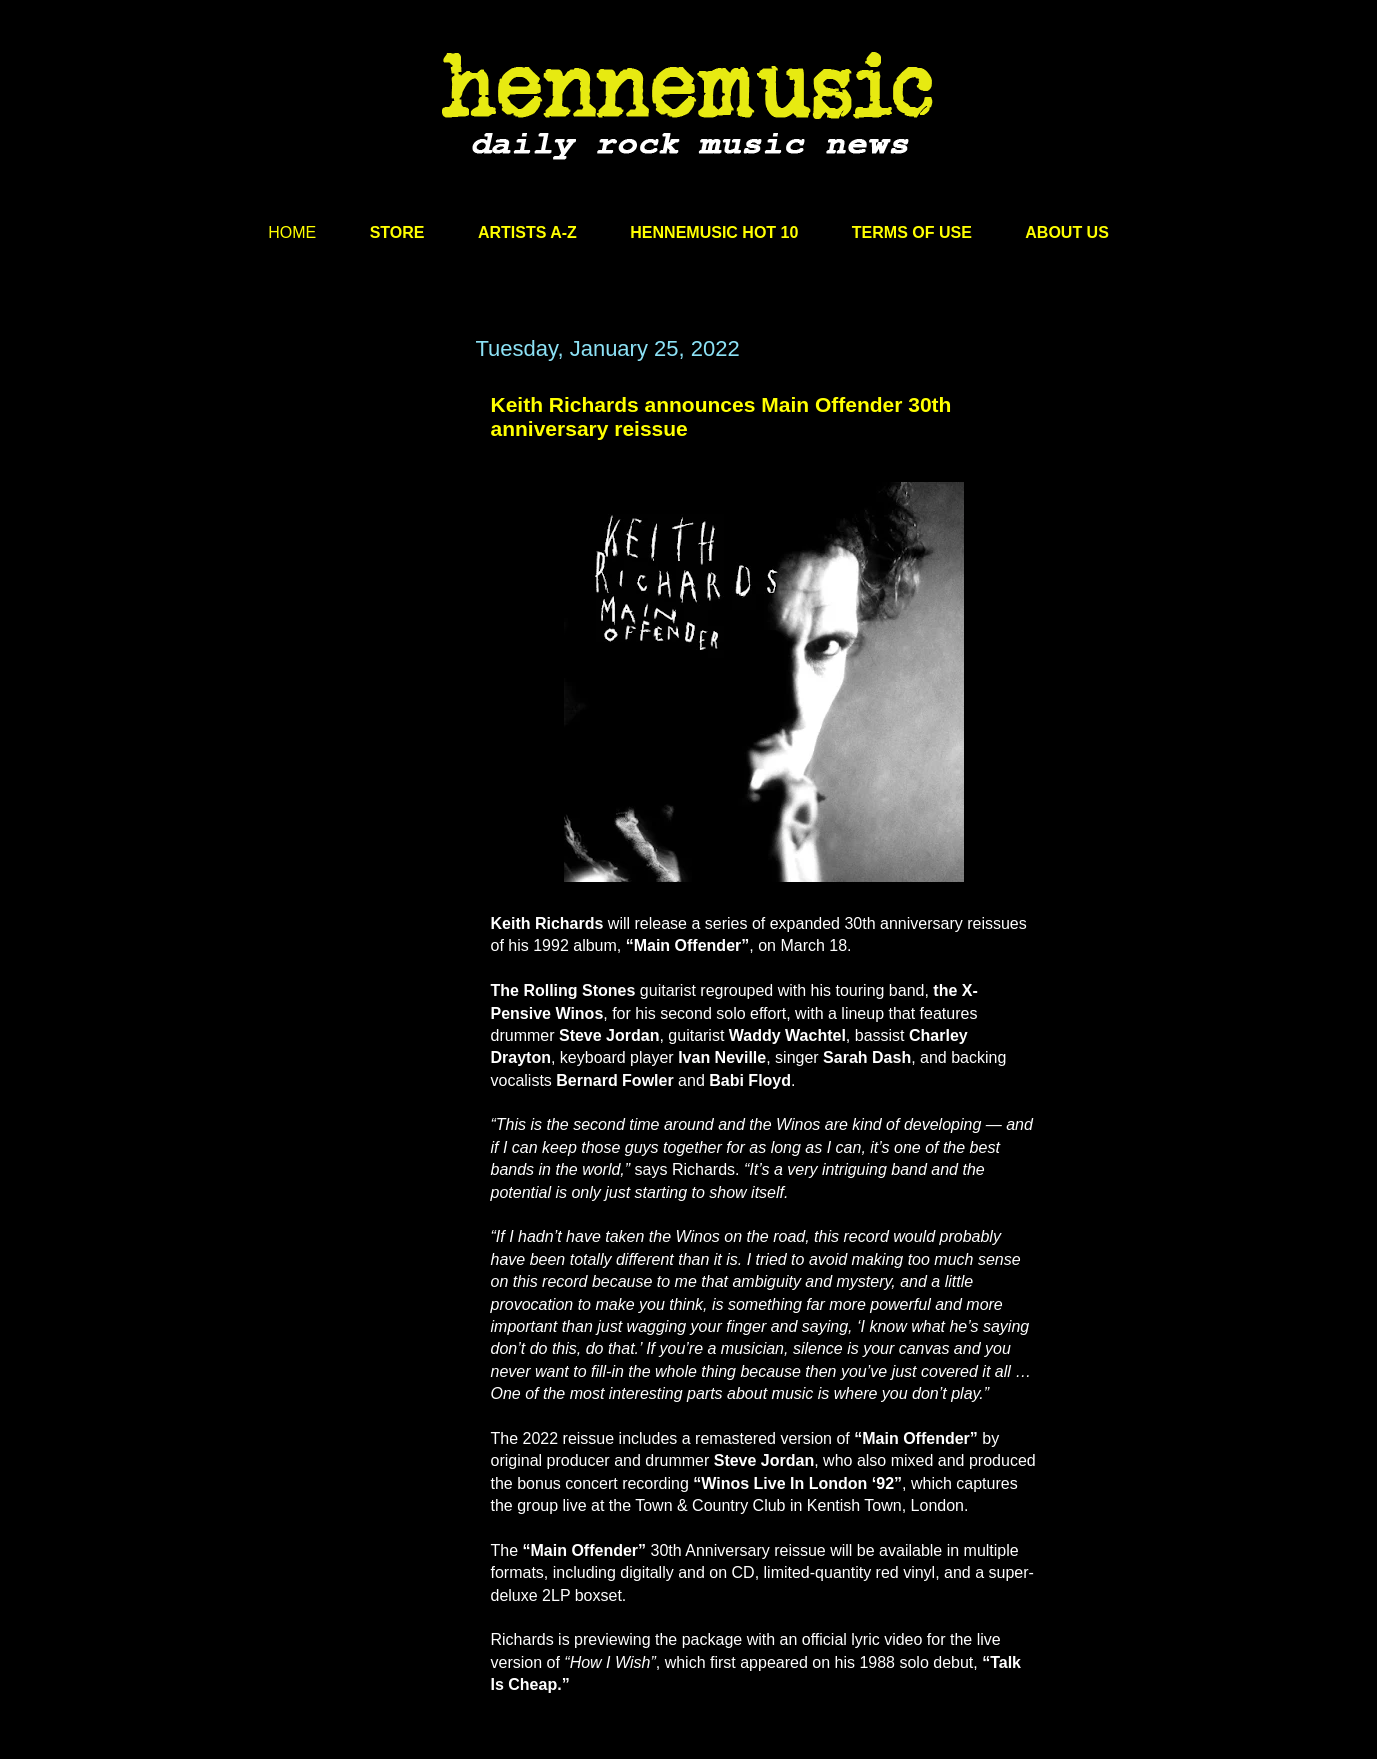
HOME (292, 232)
